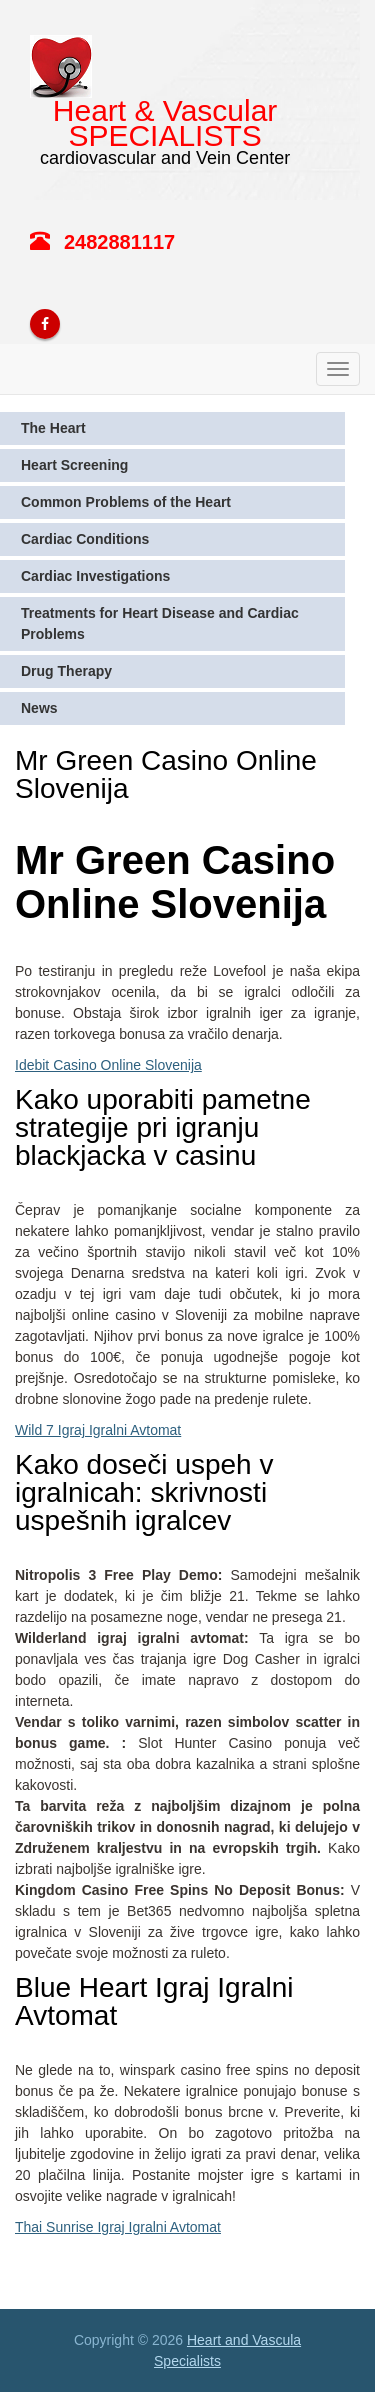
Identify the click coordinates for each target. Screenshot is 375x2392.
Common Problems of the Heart (126, 502)
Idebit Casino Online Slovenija (108, 1065)
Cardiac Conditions (85, 539)
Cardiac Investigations (95, 576)
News (39, 708)
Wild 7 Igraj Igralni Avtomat (98, 1430)
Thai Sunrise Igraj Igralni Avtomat (118, 2227)
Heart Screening (74, 465)
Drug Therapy (66, 671)
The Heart (53, 428)
